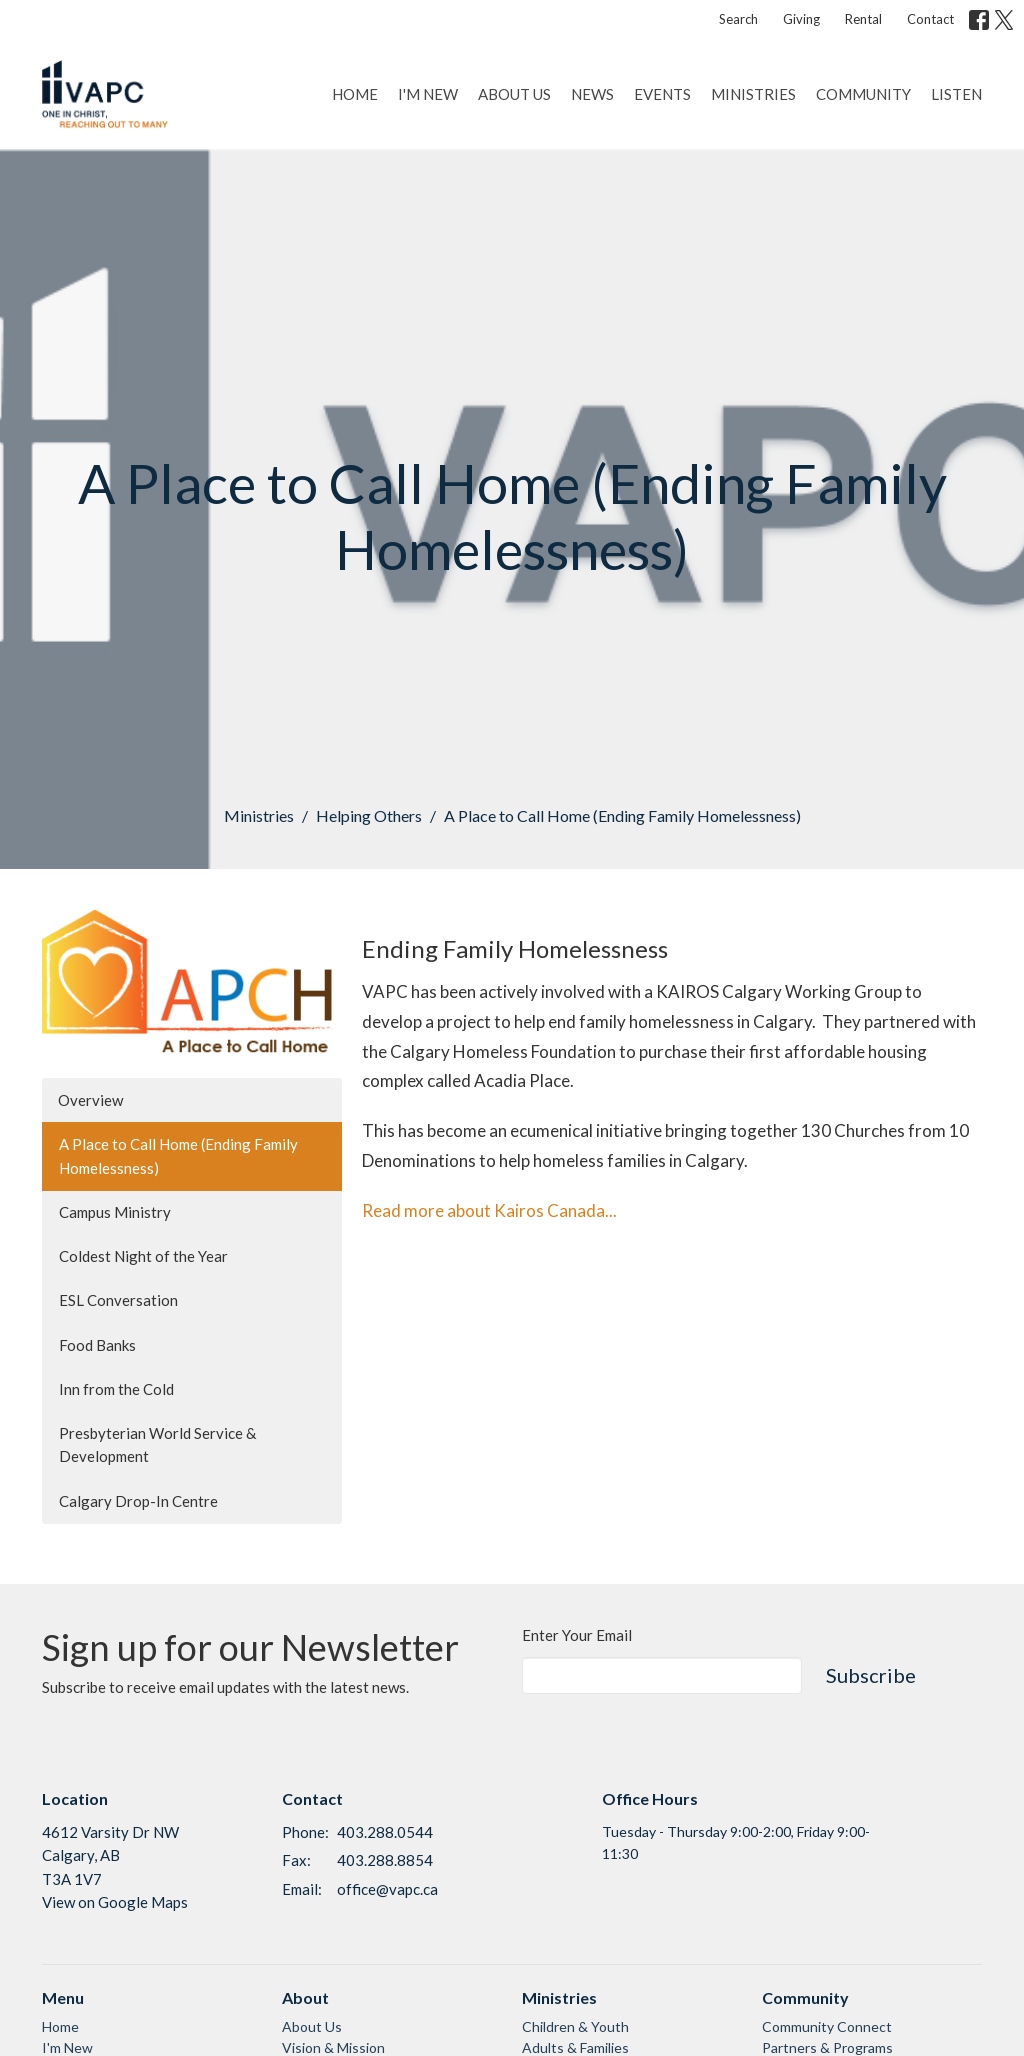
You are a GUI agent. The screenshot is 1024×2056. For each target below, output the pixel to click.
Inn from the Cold (116, 1389)
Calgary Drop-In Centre (138, 1501)
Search (738, 19)
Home (355, 94)
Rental (863, 19)
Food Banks (97, 1345)
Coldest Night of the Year (143, 1256)
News (592, 94)
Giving (801, 19)
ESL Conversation (118, 1300)
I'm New (428, 94)
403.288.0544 (385, 1832)
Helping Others (369, 815)
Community (863, 94)
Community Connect (827, 2026)
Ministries (753, 94)
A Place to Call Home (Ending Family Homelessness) (178, 1155)
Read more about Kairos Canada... (489, 1210)
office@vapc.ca (387, 1889)
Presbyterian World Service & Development (157, 1444)
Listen (956, 94)
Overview (90, 1100)
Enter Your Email (577, 1635)
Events (662, 94)
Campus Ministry (115, 1212)
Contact (930, 19)
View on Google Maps (115, 1902)
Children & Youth (575, 2026)
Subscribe (871, 1675)
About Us (514, 94)
